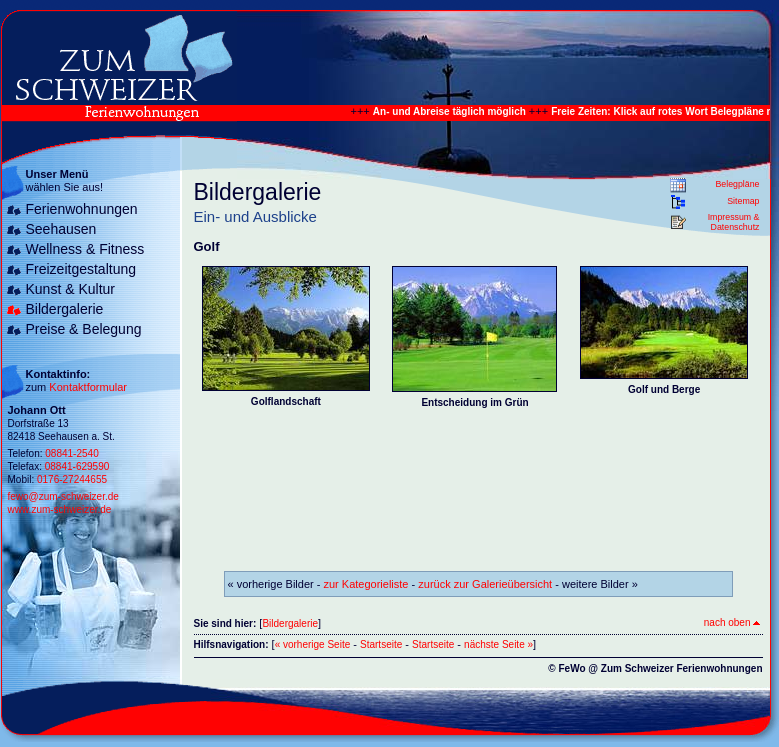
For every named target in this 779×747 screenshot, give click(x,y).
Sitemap (743, 201)
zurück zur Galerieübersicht (485, 584)
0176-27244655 (72, 479)
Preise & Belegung (84, 329)
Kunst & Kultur (71, 289)
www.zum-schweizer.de (60, 509)
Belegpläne (737, 184)
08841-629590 (77, 466)
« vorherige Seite (313, 644)
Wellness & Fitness (85, 249)
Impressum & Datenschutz (734, 222)
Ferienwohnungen (82, 209)
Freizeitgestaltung (81, 269)
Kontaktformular (88, 387)
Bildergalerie (65, 309)
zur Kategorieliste (366, 584)
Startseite (381, 644)
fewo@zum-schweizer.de (63, 496)
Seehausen (61, 229)
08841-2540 (71, 453)
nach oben (732, 622)
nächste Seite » (498, 644)
